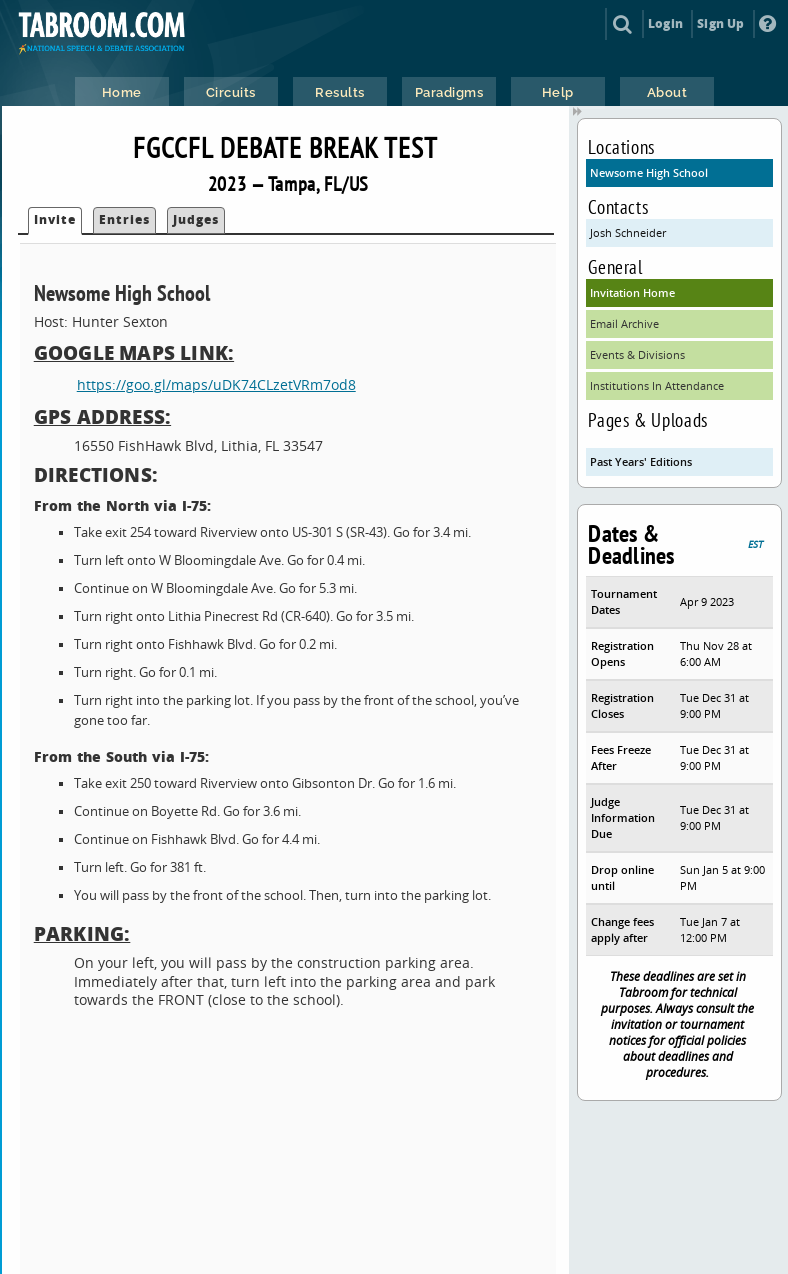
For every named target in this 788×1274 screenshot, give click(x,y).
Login (665, 23)
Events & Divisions (637, 354)
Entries (124, 219)
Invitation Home (632, 292)
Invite (55, 219)
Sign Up (720, 23)
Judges (196, 219)
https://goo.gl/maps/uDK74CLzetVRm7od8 (216, 384)
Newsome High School (649, 172)
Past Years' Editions (641, 461)
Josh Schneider (628, 232)
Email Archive (624, 323)
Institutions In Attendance (657, 385)
